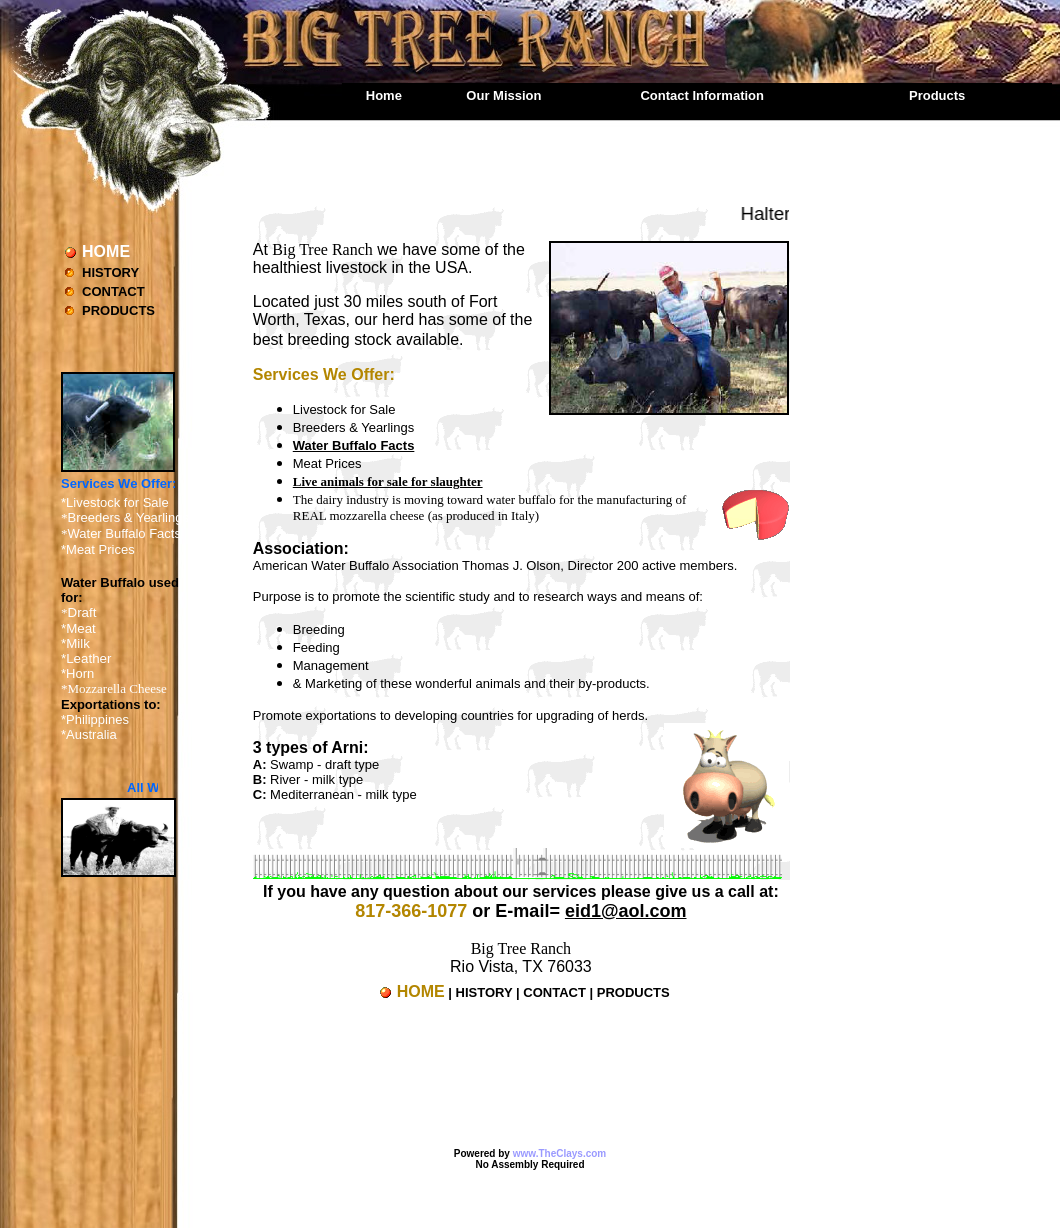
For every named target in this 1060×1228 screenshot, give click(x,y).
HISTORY (110, 272)
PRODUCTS (118, 310)
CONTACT (113, 291)
